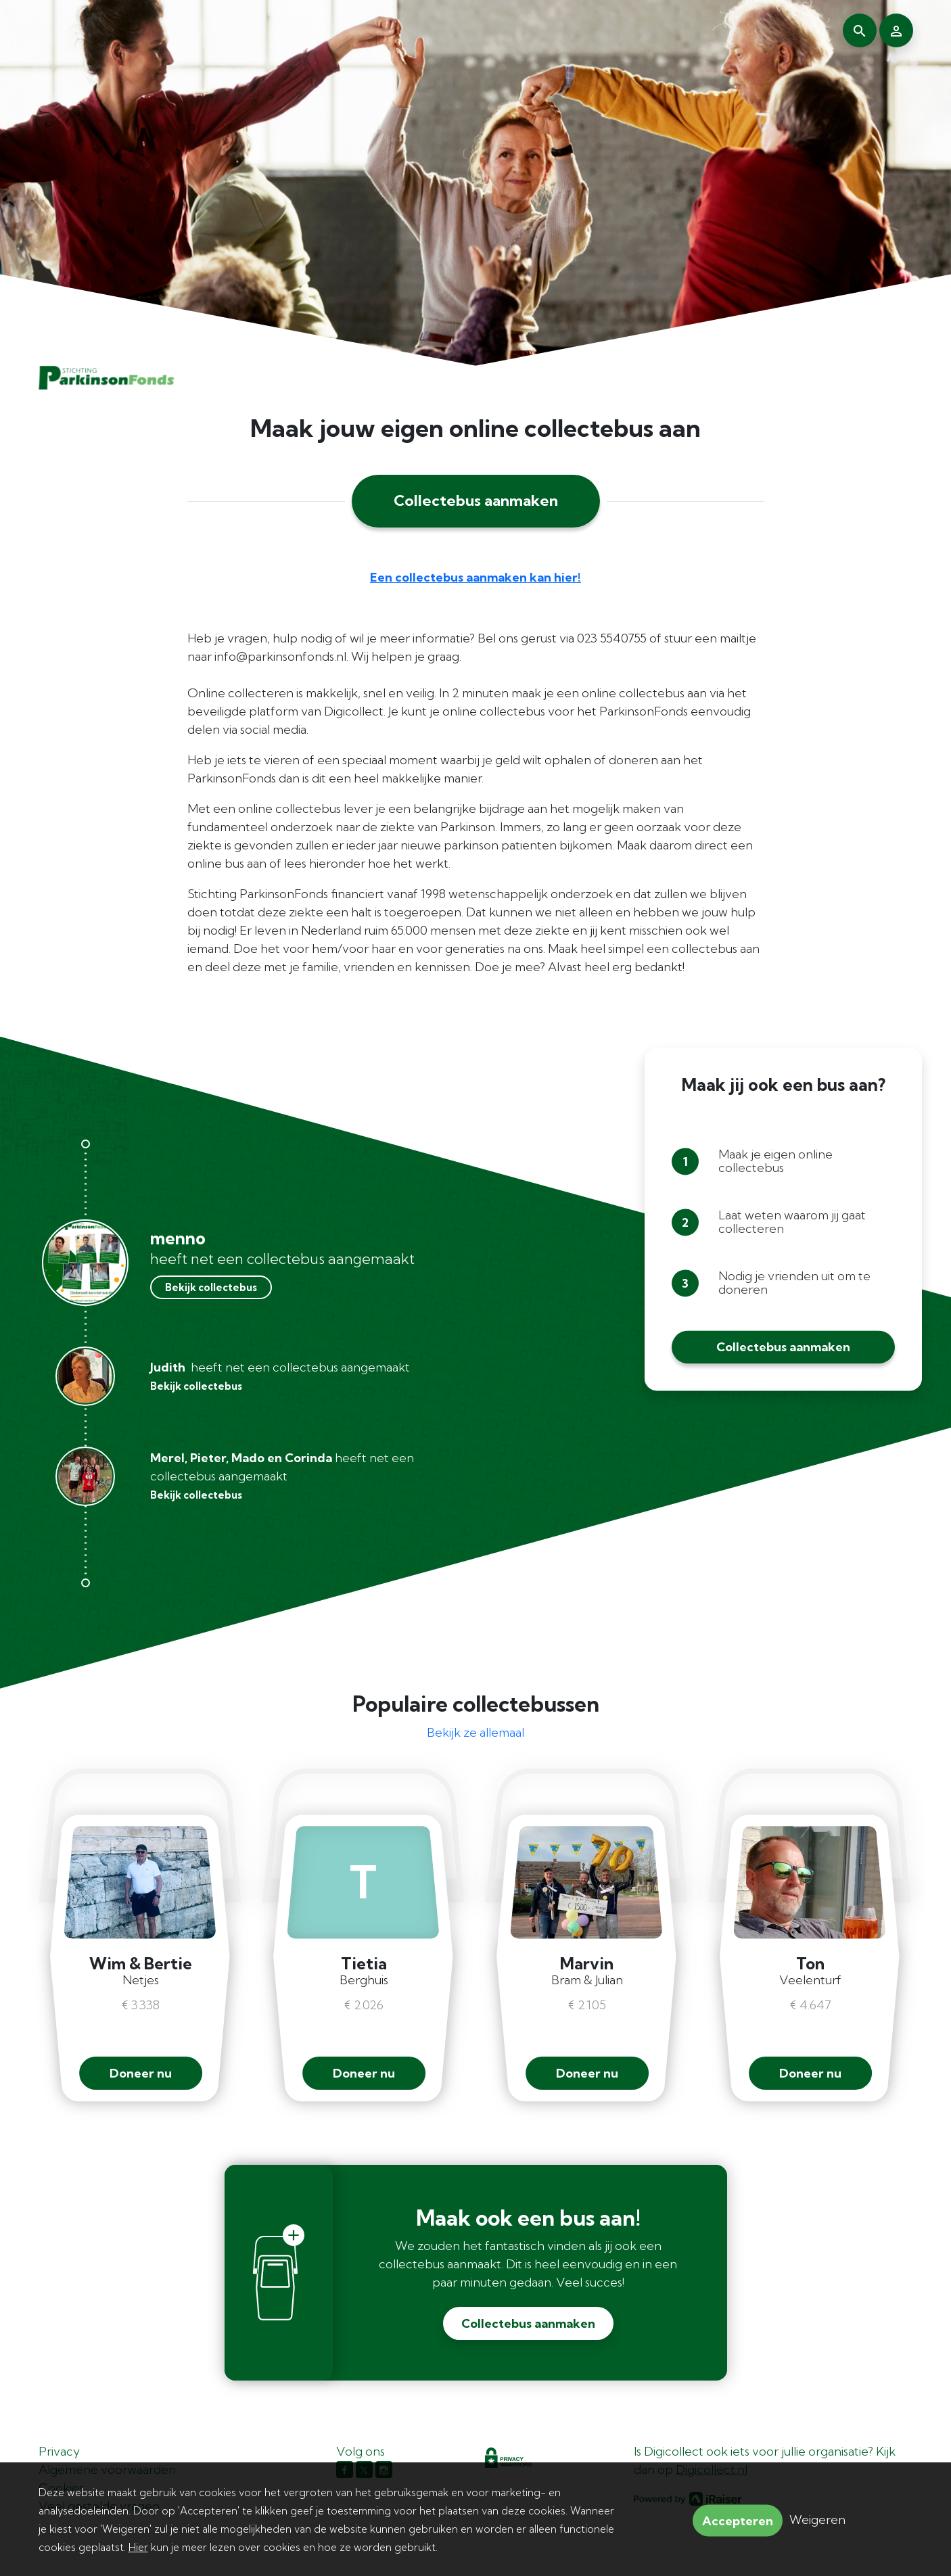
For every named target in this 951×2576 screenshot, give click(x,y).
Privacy (59, 2451)
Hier (138, 2547)
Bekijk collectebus (211, 1287)
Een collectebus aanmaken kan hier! (475, 577)
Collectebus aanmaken (476, 500)
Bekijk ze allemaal (475, 1732)
